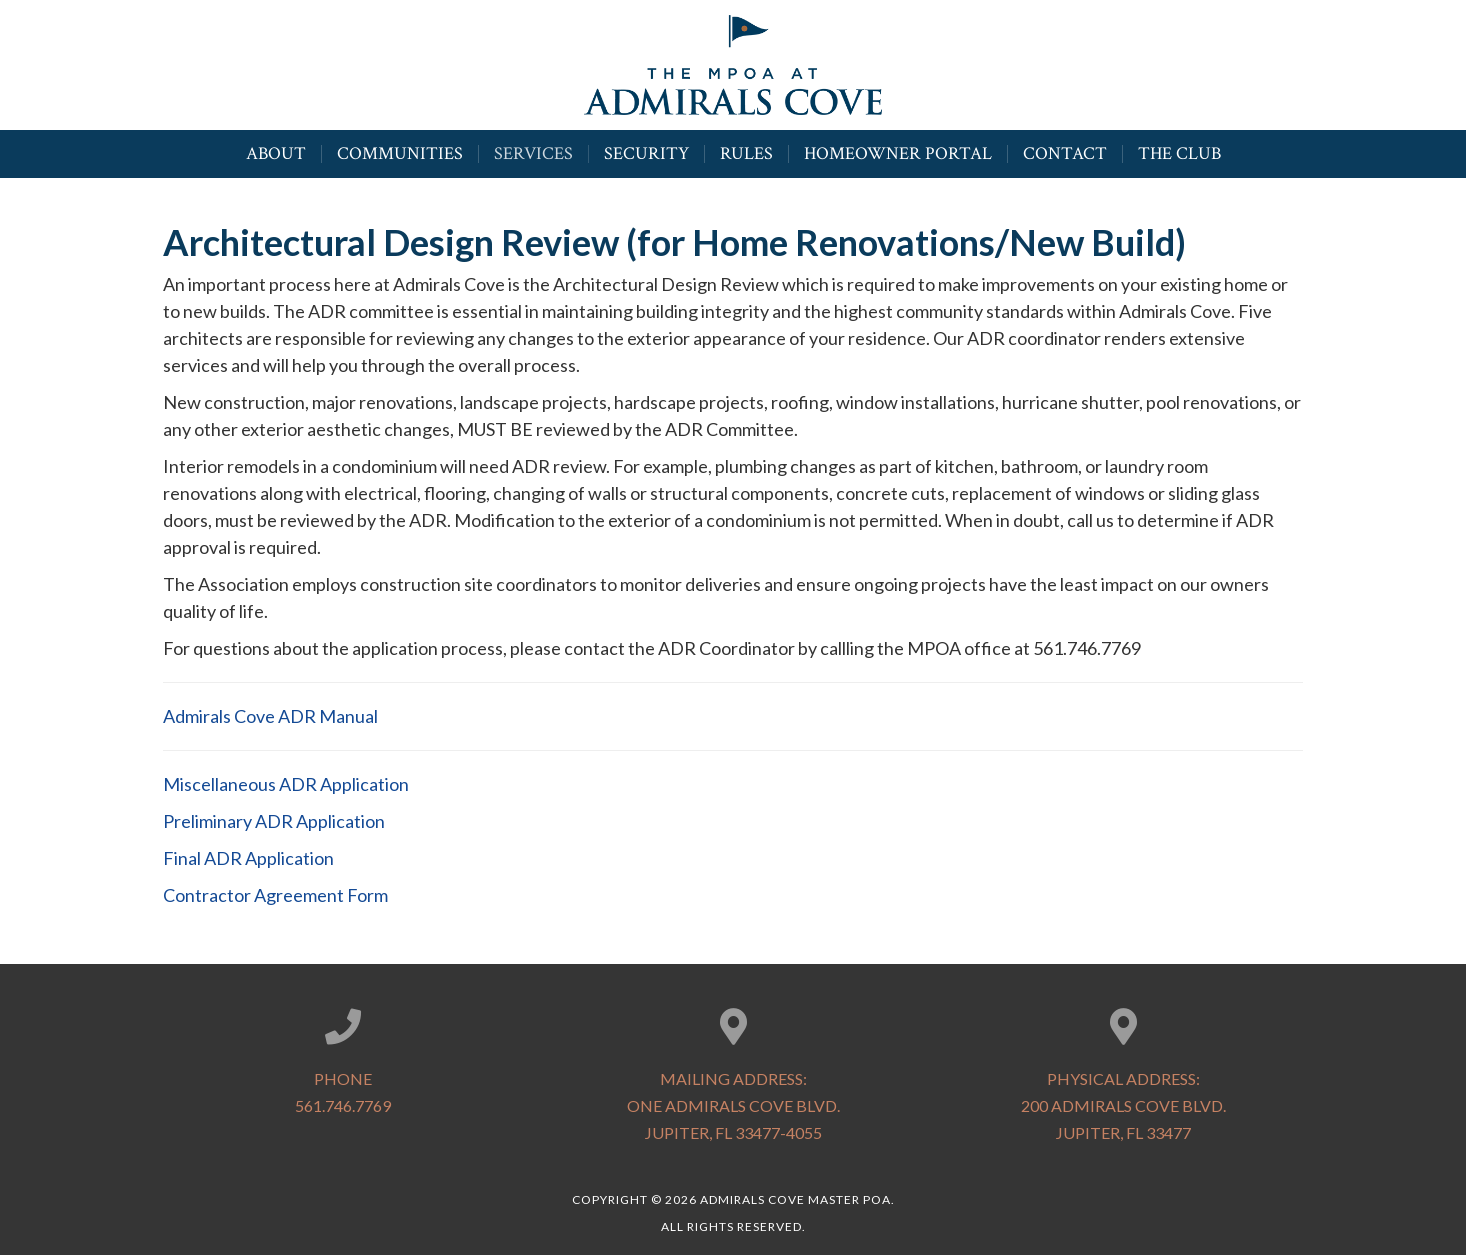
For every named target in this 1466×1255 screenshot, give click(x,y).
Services (533, 152)
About (276, 152)
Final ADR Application (250, 858)
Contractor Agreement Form (277, 895)
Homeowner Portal (898, 152)
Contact (1065, 152)
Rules (746, 152)
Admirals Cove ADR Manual (270, 716)
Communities (400, 152)
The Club (1179, 152)
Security (646, 152)
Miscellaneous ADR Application (286, 784)
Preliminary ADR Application (274, 821)
